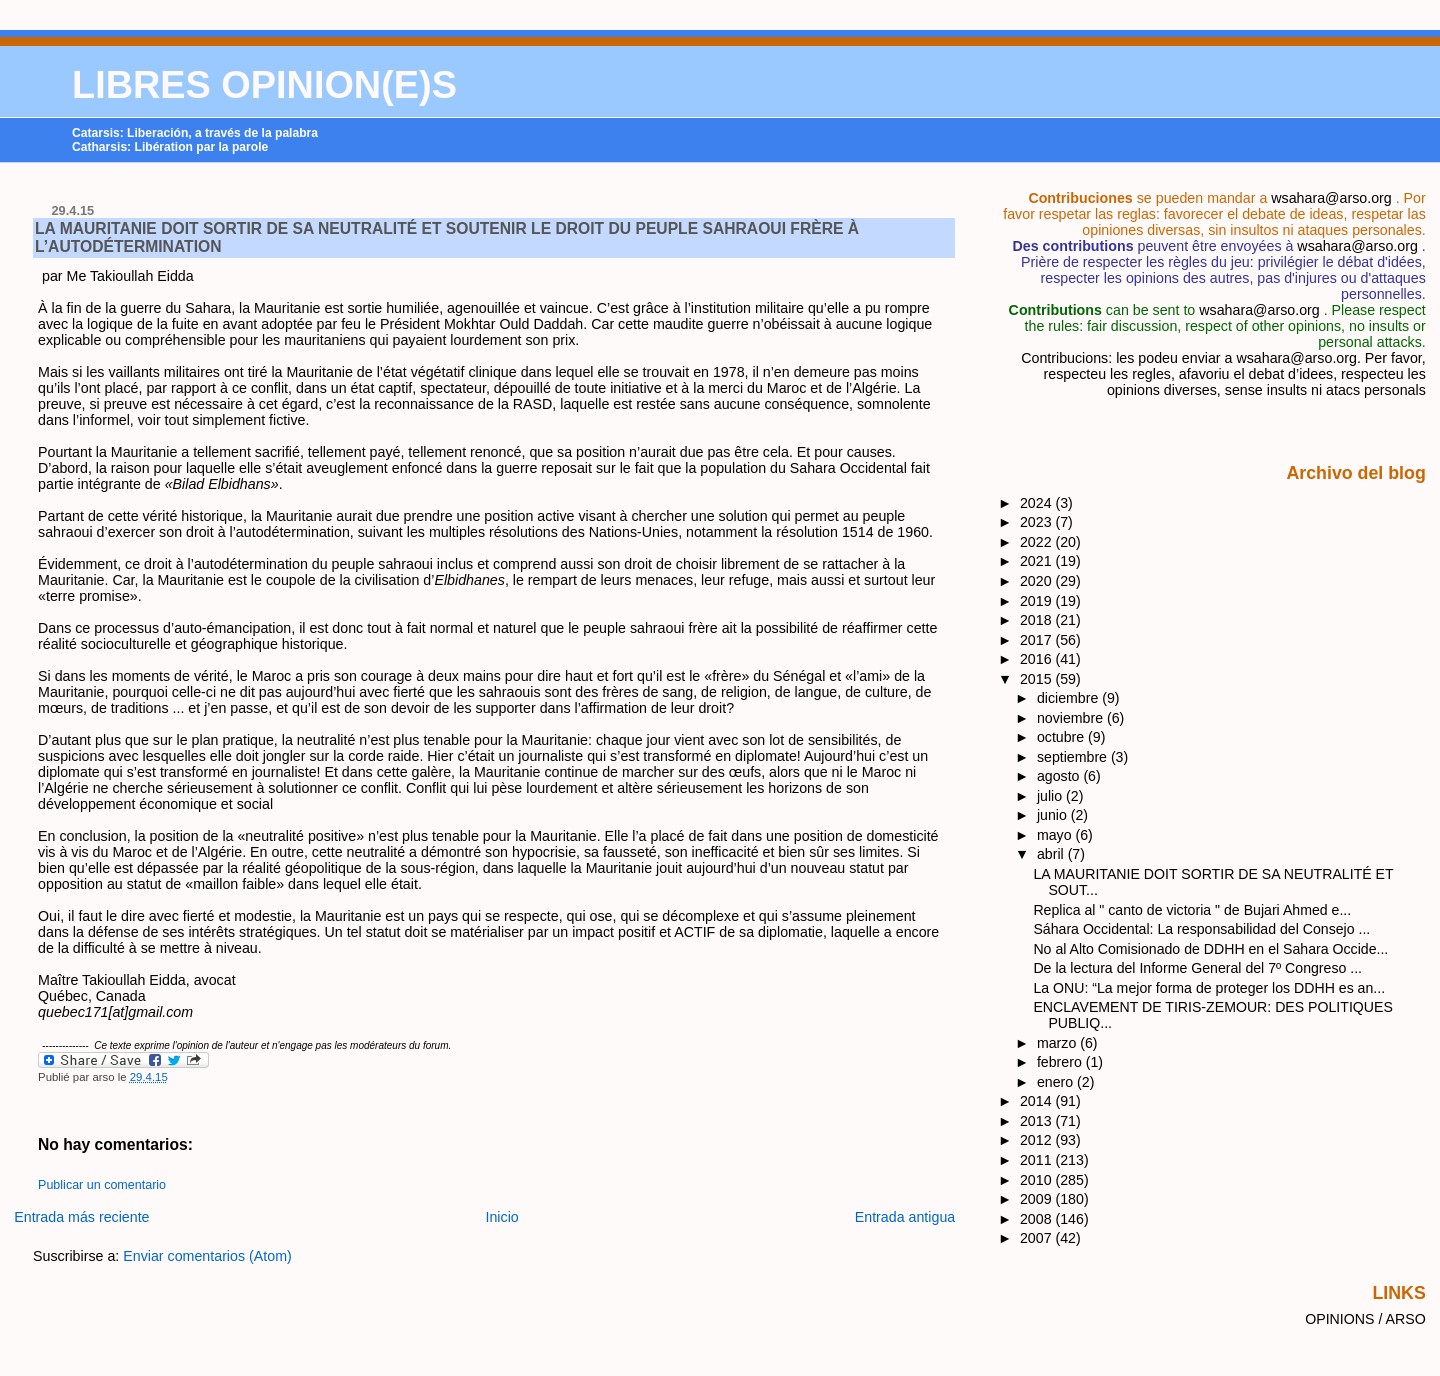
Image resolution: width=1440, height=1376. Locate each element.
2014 (1038, 1101)
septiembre (1074, 757)
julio (1051, 796)
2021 (1038, 561)
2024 (1038, 503)
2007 (1038, 1238)
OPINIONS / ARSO (1365, 1319)
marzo (1058, 1043)
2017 (1038, 640)
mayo (1056, 835)
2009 (1038, 1199)
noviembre (1072, 718)
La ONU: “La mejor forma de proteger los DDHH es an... (1209, 988)
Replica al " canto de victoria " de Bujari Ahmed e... (1192, 910)
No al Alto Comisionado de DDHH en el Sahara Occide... (1210, 949)
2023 (1038, 522)
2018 (1038, 620)
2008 (1038, 1219)
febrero (1061, 1062)
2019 (1038, 601)
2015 (1038, 679)
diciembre (1069, 698)
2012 (1038, 1140)
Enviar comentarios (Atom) (207, 1256)
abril (1052, 854)
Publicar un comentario (102, 1185)
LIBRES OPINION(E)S (264, 85)
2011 (1038, 1160)
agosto (1060, 776)
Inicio (502, 1217)
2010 (1038, 1180)
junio (1054, 815)
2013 (1038, 1121)
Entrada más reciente (81, 1217)
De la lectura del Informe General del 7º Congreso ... (1197, 968)
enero (1057, 1082)
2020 (1038, 581)
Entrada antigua (905, 1217)
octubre (1062, 737)
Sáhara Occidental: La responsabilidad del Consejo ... (1201, 929)
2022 (1038, 542)
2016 (1038, 659)
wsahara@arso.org (1331, 198)
